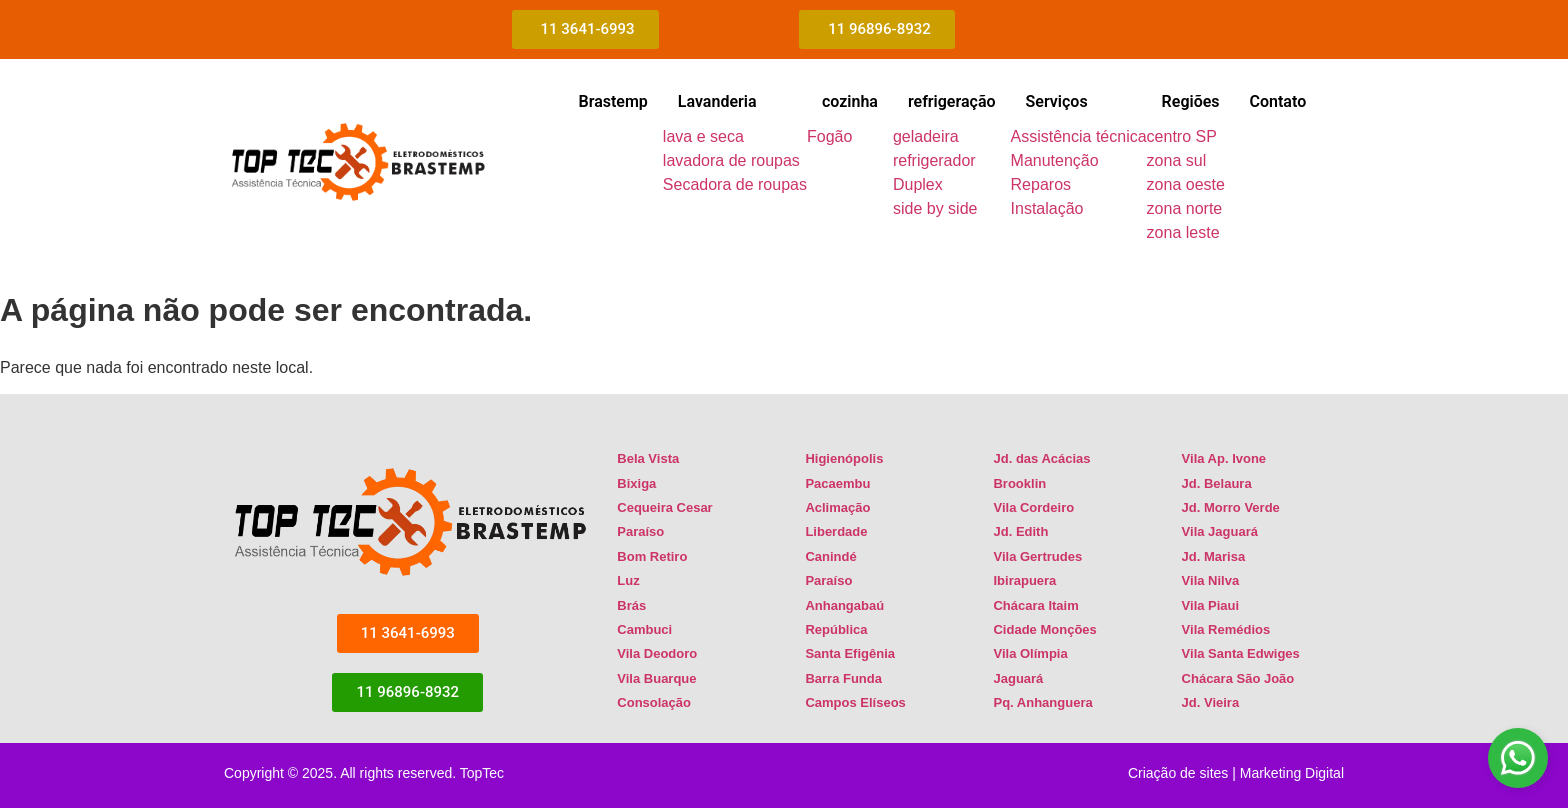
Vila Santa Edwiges (1241, 653)
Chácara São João (1238, 678)
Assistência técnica (1079, 136)
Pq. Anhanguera (1042, 702)
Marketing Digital (1292, 773)
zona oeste (1186, 184)
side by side (935, 208)
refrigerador (934, 160)
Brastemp (612, 101)
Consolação (654, 702)
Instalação (1047, 208)
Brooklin (1019, 483)
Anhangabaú (844, 605)
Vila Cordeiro (1033, 507)
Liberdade (836, 531)
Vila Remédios (1226, 629)
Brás (631, 605)
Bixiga (636, 483)
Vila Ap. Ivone (1224, 458)
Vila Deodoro (657, 653)
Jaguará (1018, 678)
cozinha (850, 101)
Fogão (829, 136)
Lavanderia (717, 101)
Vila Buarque (656, 678)
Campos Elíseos (855, 702)
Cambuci (644, 629)
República (836, 629)
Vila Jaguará (1220, 531)
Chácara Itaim (1035, 605)
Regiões (1191, 101)
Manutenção (1055, 160)
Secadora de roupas (735, 184)
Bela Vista (648, 458)
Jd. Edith (1020, 531)
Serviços (1057, 101)
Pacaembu (837, 483)
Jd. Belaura (1217, 483)
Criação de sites (1178, 773)
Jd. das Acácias (1041, 458)
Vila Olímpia (1030, 653)
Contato (1278, 101)
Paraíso (640, 531)
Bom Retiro (652, 556)
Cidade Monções (1044, 629)
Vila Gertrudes (1037, 556)
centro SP (1182, 136)
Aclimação (837, 507)
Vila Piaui (1211, 605)
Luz (628, 580)
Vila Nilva (1211, 580)
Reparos (1041, 184)
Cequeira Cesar (664, 507)
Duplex (918, 184)
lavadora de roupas (731, 160)
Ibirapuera (1024, 580)
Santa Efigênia (850, 653)
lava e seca (703, 136)
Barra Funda (843, 678)
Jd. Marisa (1214, 556)
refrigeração (952, 101)
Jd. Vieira (1211, 702)
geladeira (926, 136)
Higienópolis (844, 458)
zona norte (1185, 208)
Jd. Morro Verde (1231, 507)
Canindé (830, 556)
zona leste (1183, 232)
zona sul (1177, 160)
